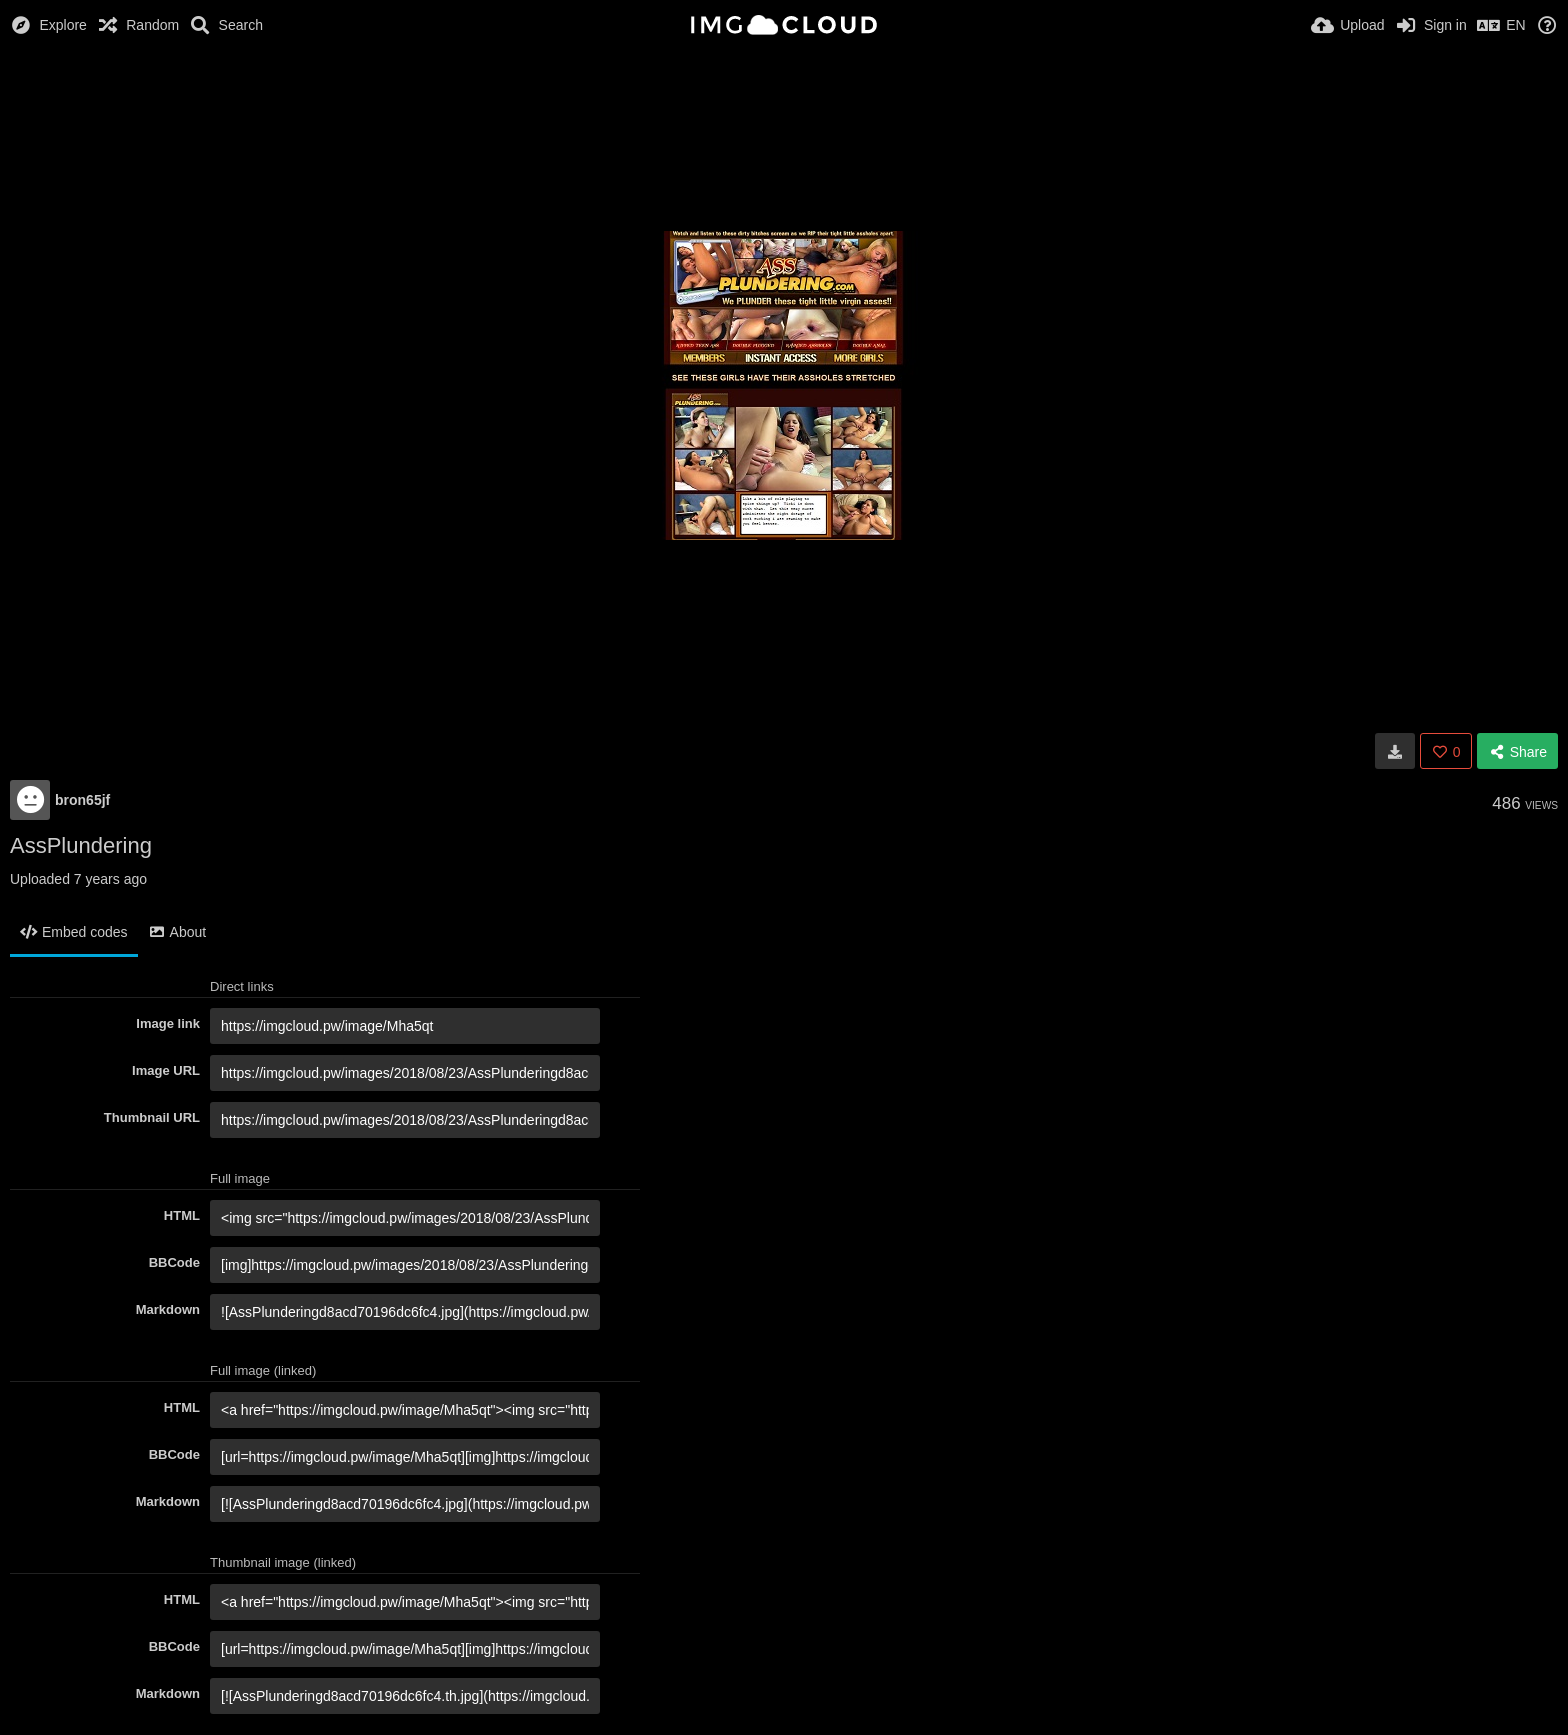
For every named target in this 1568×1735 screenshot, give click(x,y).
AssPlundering (81, 845)
